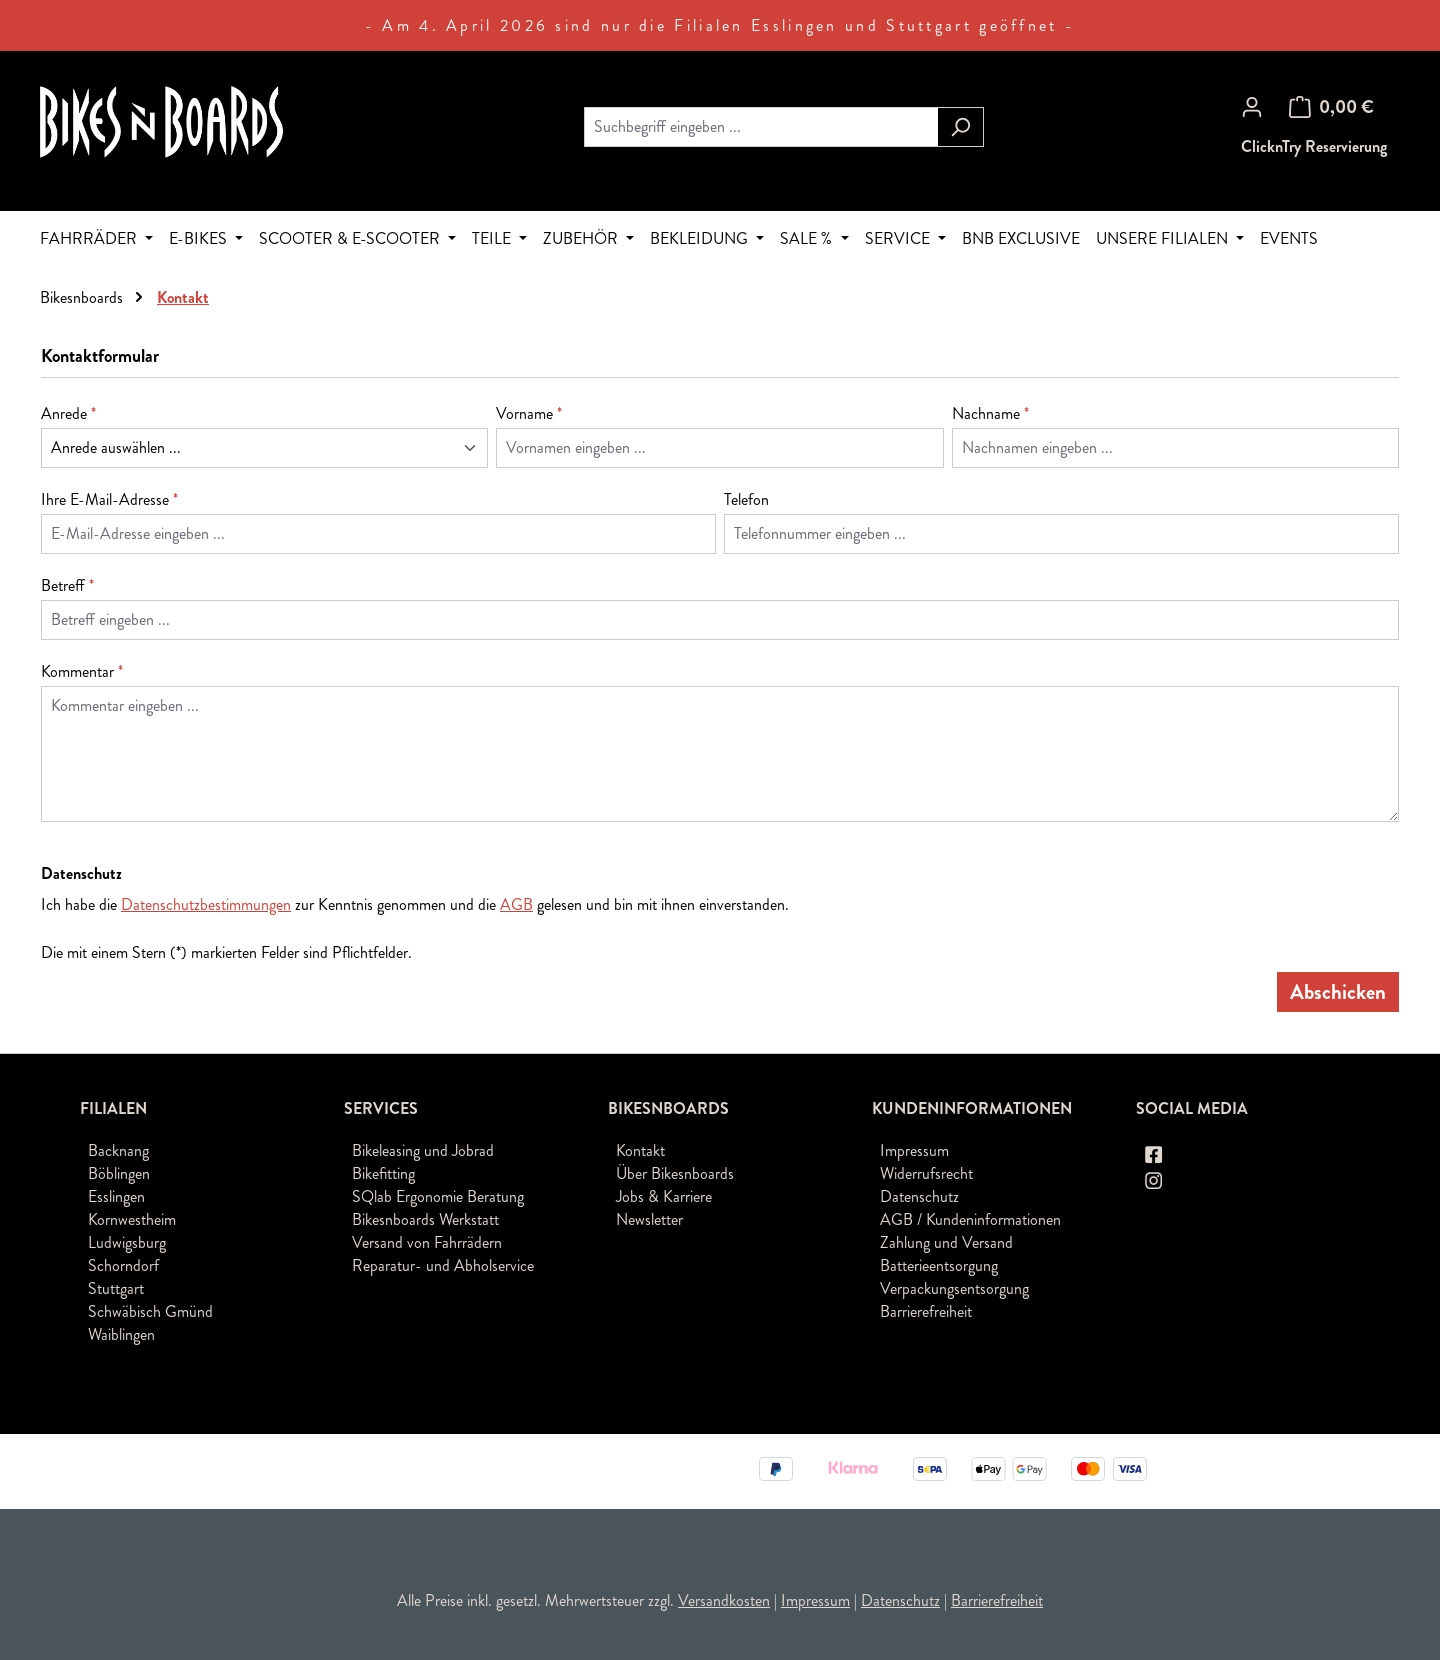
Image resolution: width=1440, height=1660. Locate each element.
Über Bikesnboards (675, 1173)
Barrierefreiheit (926, 1311)
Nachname (990, 413)
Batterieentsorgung (939, 1265)
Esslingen (116, 1196)
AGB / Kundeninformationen (970, 1219)
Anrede (68, 413)
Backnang (118, 1150)
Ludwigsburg (127, 1242)
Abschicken (1338, 992)
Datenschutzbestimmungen (206, 904)
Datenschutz (919, 1196)
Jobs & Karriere (664, 1196)
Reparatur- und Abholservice (443, 1265)
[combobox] (761, 127)
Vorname (529, 413)
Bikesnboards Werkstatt (425, 1219)
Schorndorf (123, 1265)
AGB (516, 904)
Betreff (67, 585)
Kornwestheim (132, 1219)
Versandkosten (724, 1600)
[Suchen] (960, 127)
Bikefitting (383, 1173)
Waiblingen (121, 1334)
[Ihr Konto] (1252, 107)
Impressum (914, 1150)
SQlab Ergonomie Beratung (438, 1196)
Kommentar (82, 671)
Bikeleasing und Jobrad (423, 1150)
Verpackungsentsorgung (954, 1288)
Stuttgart (116, 1288)
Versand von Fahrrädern (427, 1242)
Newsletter (649, 1219)
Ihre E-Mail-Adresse (109, 499)
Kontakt (640, 1150)
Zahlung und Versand (946, 1242)
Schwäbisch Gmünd (150, 1311)
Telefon (746, 499)
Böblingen (119, 1173)
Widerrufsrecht (926, 1173)
